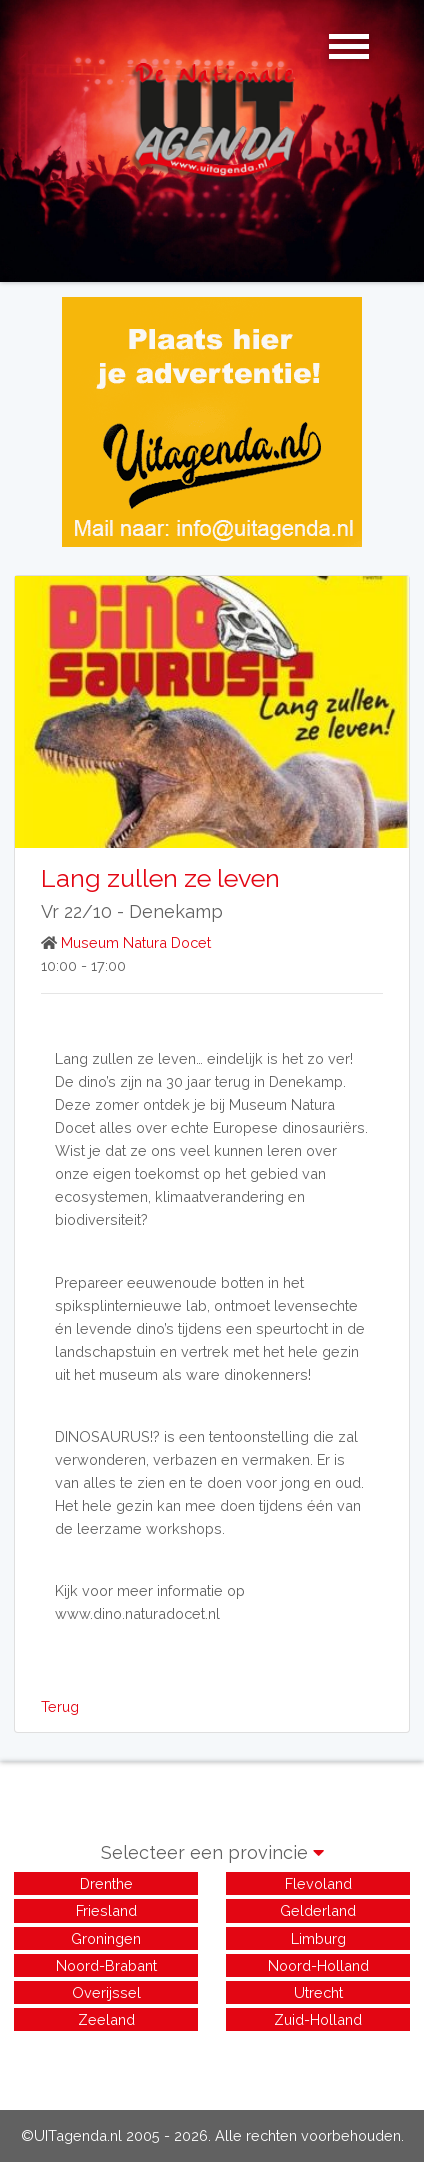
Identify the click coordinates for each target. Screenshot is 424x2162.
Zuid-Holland (318, 2019)
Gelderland (318, 1910)
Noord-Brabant (106, 1965)
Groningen (106, 1938)
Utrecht (318, 1992)
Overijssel (106, 1992)
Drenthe (106, 1883)
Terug (60, 1706)
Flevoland (318, 1883)
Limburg (318, 1938)
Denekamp (176, 911)
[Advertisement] (212, 2060)
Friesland (106, 1910)
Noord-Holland (318, 1965)
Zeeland (106, 2019)
